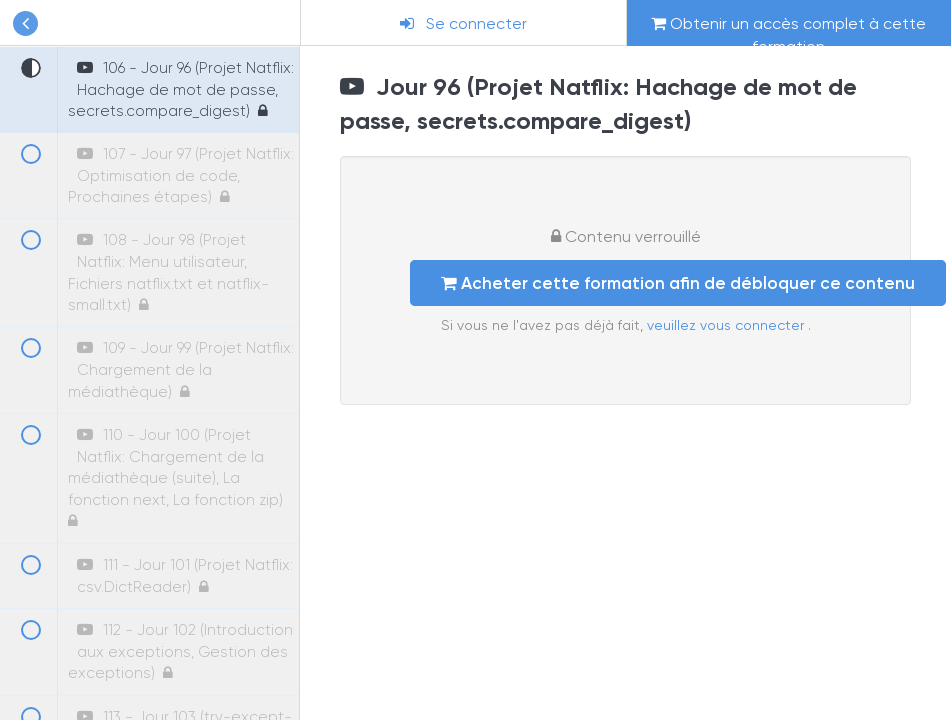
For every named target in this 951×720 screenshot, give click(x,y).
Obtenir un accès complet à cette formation (788, 30)
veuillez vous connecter (727, 325)
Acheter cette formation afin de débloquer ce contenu (678, 283)
